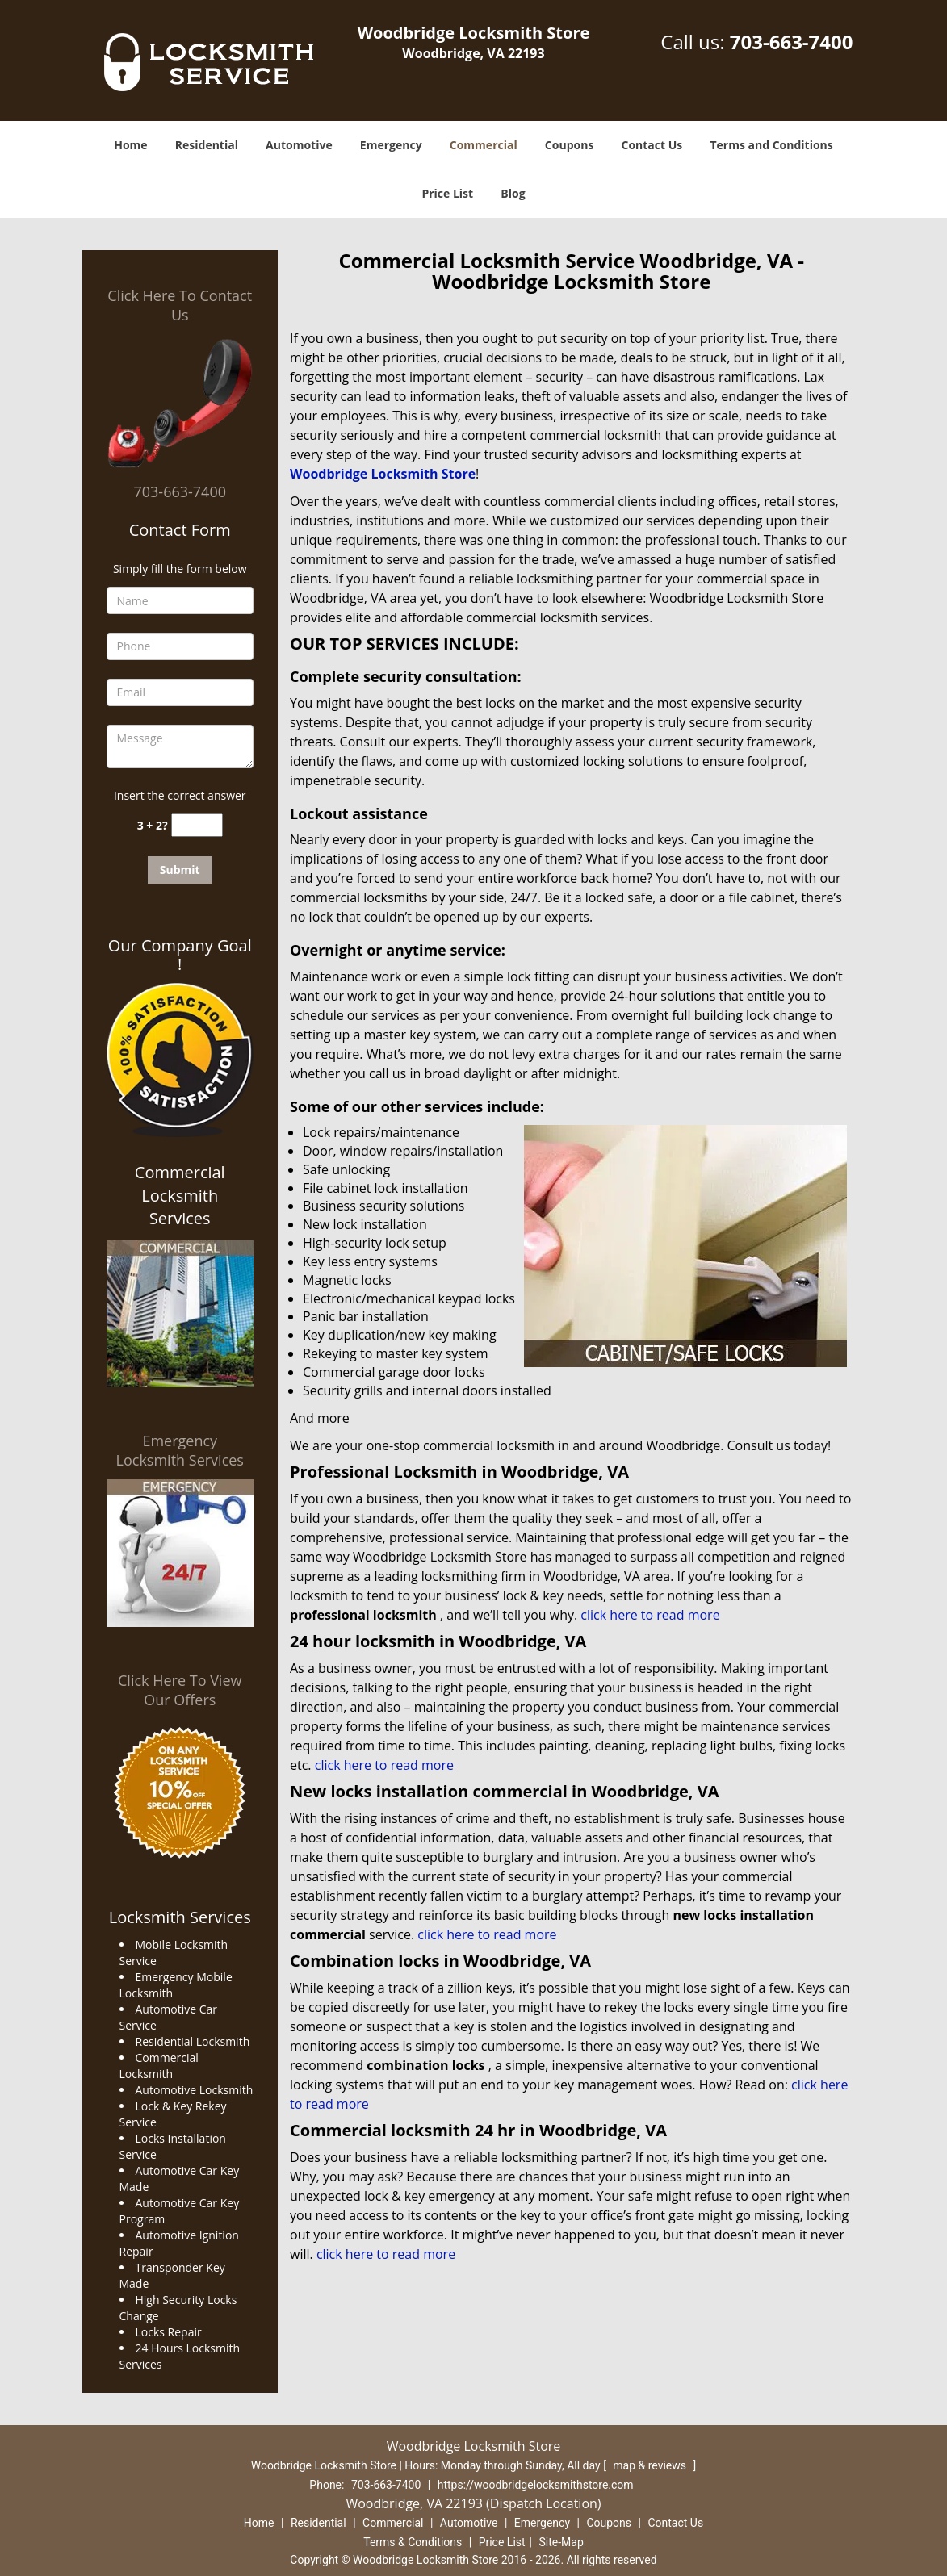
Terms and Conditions (771, 145)
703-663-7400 (791, 41)
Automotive (299, 145)
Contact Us (652, 145)
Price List (447, 193)
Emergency (391, 145)
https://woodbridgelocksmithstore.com (536, 2484)
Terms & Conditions (412, 2542)
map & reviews (651, 2465)
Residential (206, 145)
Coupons (569, 145)
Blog (513, 193)
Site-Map (561, 2542)
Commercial (483, 145)
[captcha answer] (197, 825)
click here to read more (649, 1615)
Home (130, 145)
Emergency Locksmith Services (180, 1450)
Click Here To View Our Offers (179, 1690)
